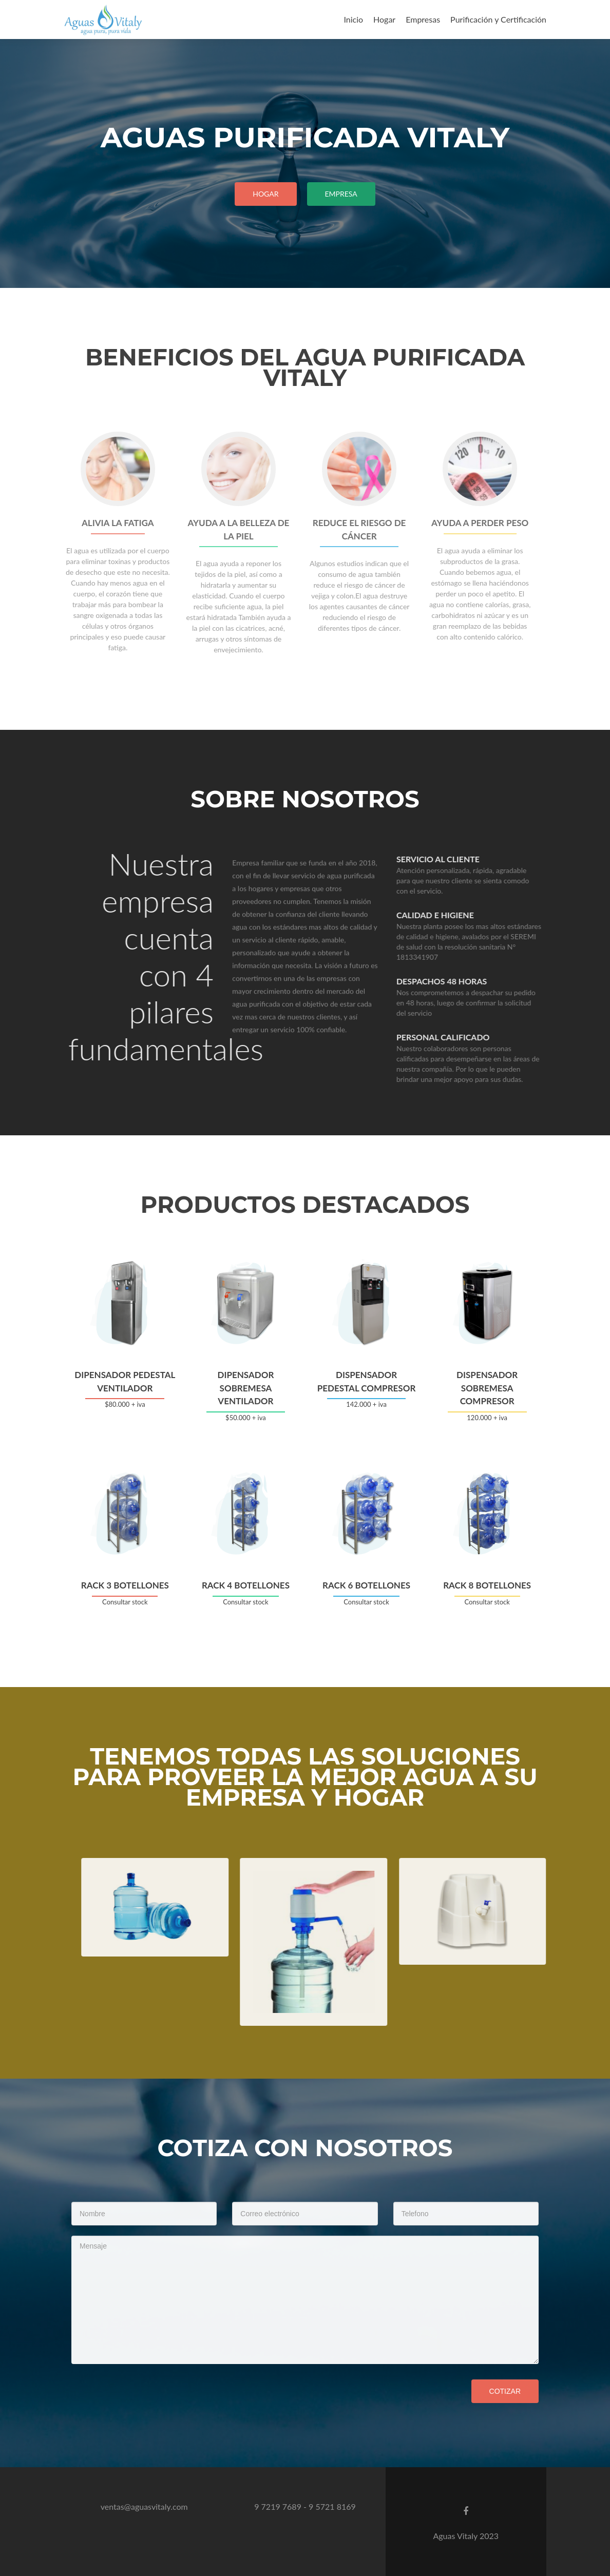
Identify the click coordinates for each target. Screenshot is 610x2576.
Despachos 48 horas (467, 981)
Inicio (353, 19)
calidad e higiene (460, 915)
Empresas (423, 19)
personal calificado (468, 1037)
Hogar (384, 19)
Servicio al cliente (463, 859)
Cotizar (505, 2391)
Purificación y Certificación (498, 19)
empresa (341, 193)
